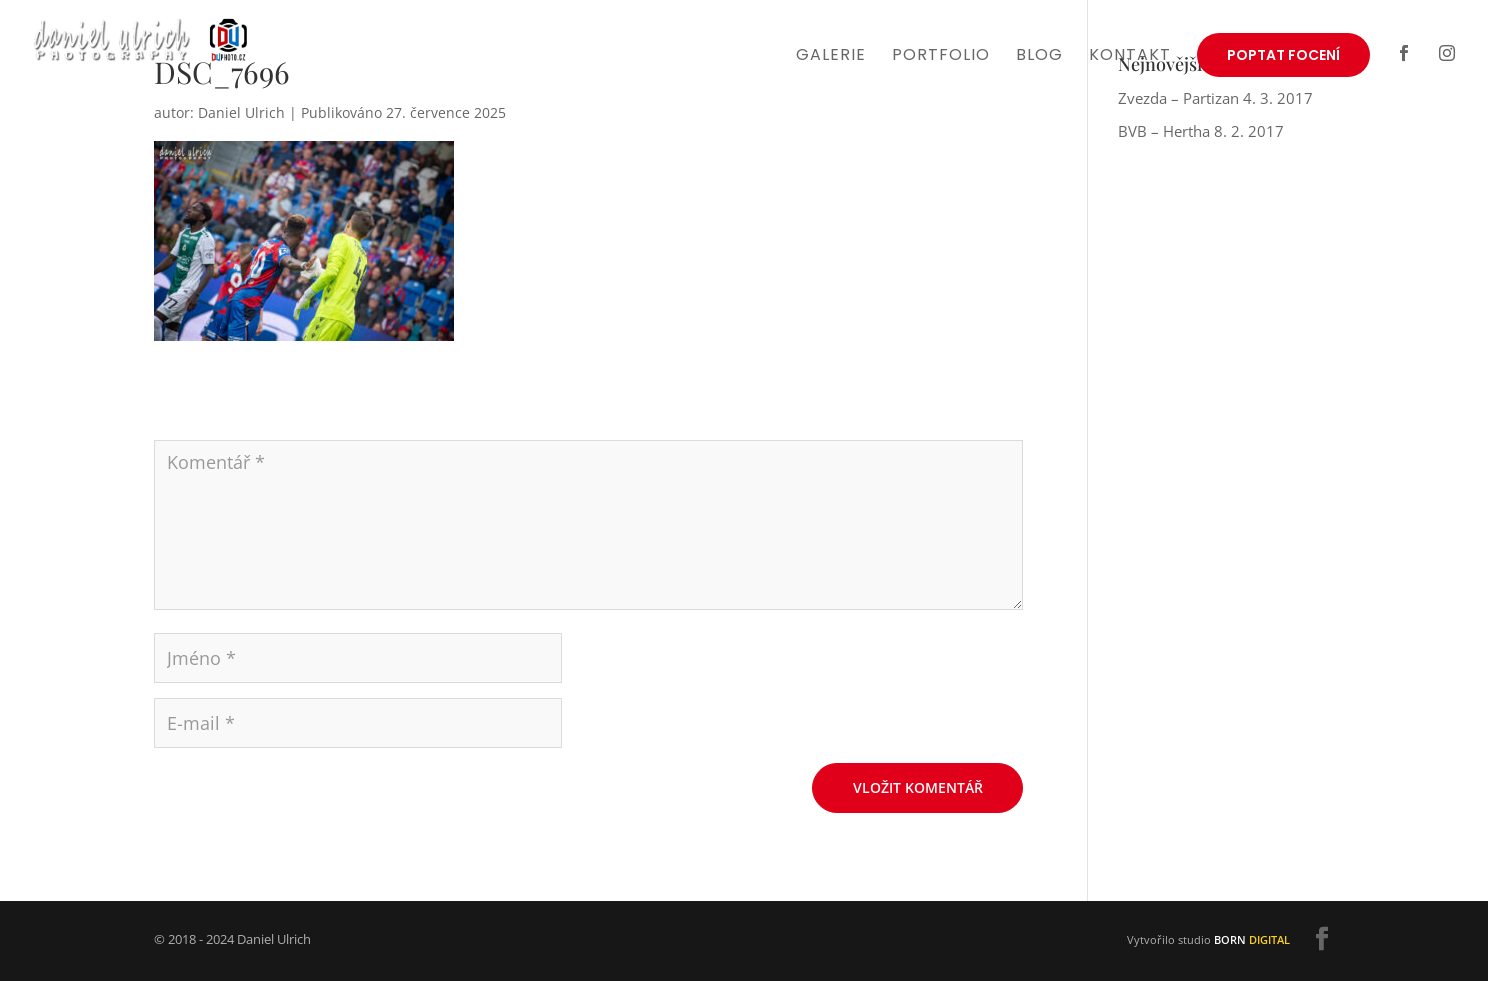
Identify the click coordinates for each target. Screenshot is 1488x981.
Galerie (831, 57)
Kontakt (1130, 57)
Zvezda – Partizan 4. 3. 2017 (1215, 98)
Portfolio (941, 57)
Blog (1039, 57)
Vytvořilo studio (1208, 939)
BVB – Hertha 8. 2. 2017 (1201, 131)
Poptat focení (1283, 55)
